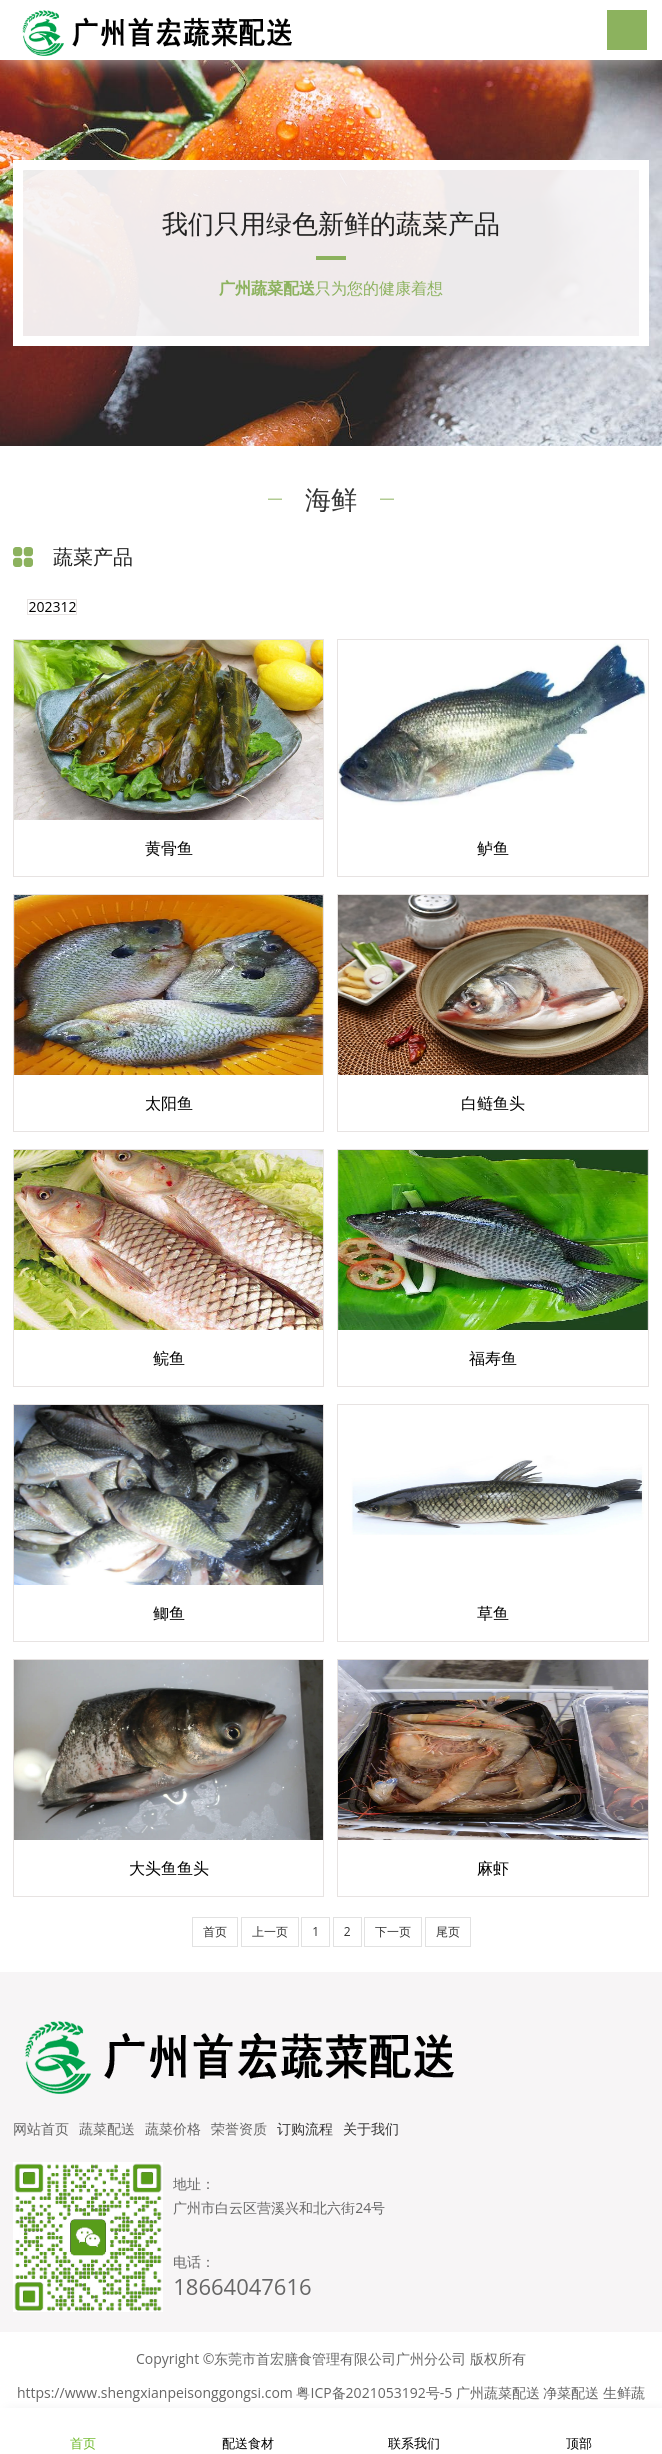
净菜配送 (571, 2392)
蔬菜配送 (107, 2128)
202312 (52, 607)
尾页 (448, 1931)
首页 (215, 1931)
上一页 (270, 1931)
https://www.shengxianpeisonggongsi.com (155, 2392)
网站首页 (41, 2128)
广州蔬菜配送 (498, 2392)
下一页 (393, 1931)
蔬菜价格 (173, 2128)
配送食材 (248, 2431)
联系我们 (414, 2431)
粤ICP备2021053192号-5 (374, 2392)
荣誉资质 (239, 2128)
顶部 (579, 2431)
